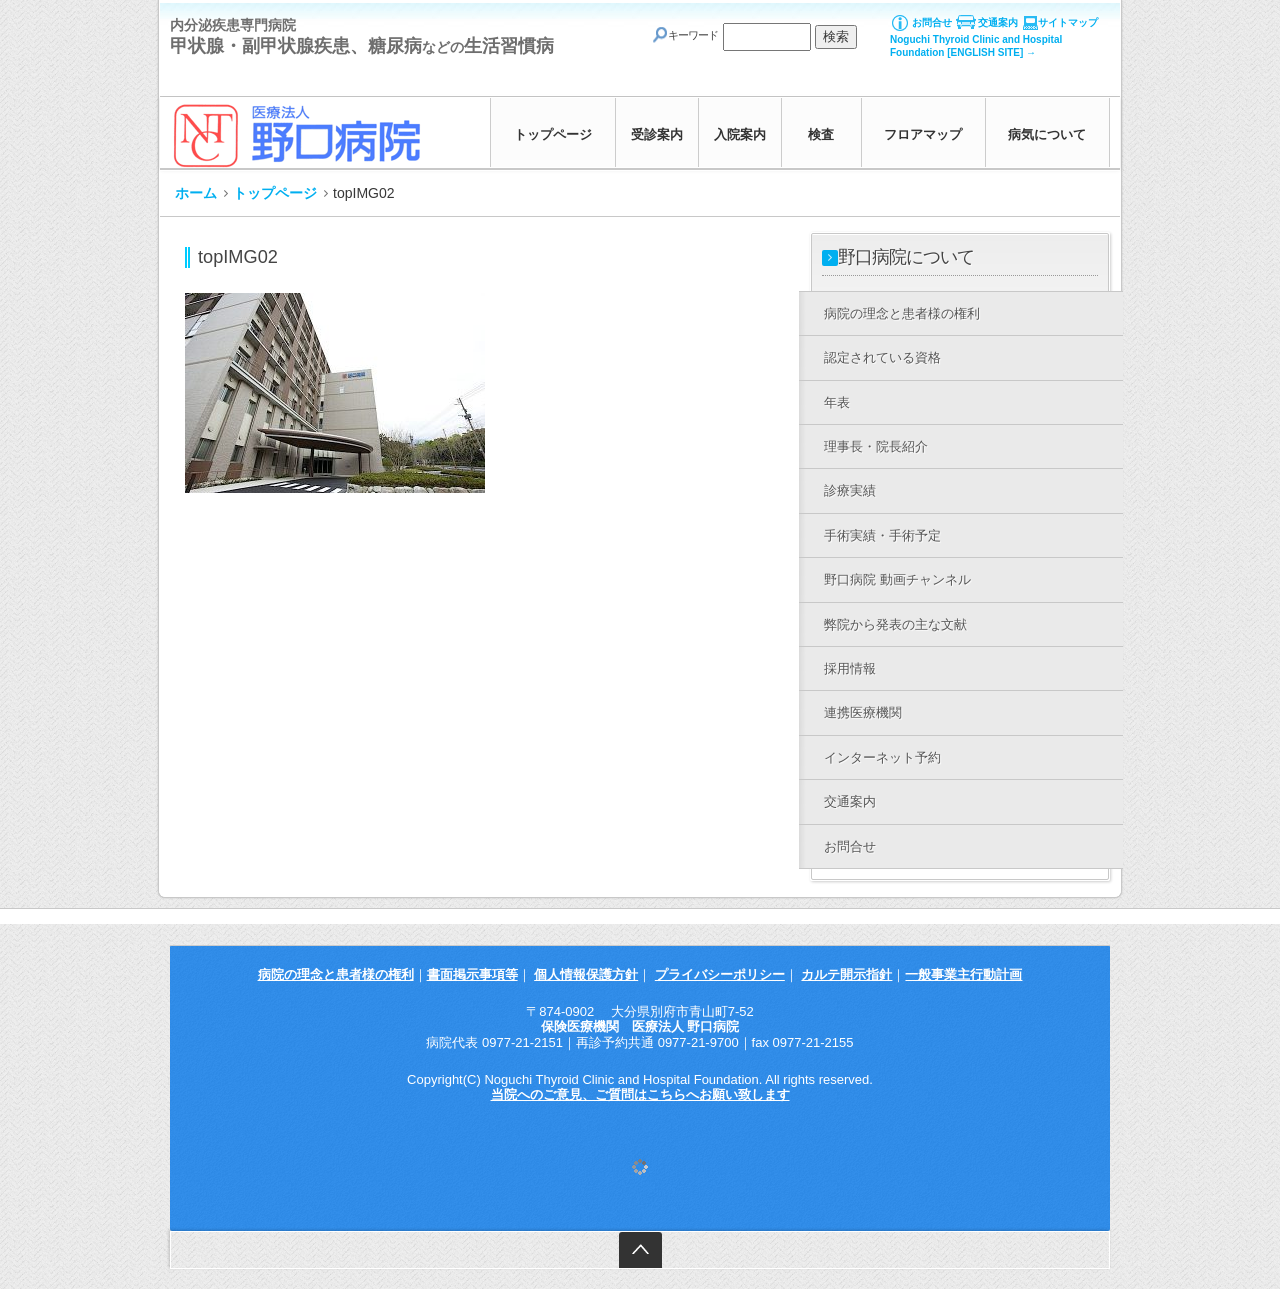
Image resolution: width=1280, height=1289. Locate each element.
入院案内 (740, 134)
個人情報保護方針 (586, 974)
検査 (821, 134)
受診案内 (657, 134)
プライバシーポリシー (720, 974)
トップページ (553, 134)
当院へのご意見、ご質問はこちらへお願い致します (640, 1094)
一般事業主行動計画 (963, 974)
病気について (1047, 134)
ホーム (196, 193)
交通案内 (998, 22)
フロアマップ (923, 134)
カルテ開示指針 (846, 974)
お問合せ (932, 22)
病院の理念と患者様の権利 (336, 974)
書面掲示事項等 (472, 974)
